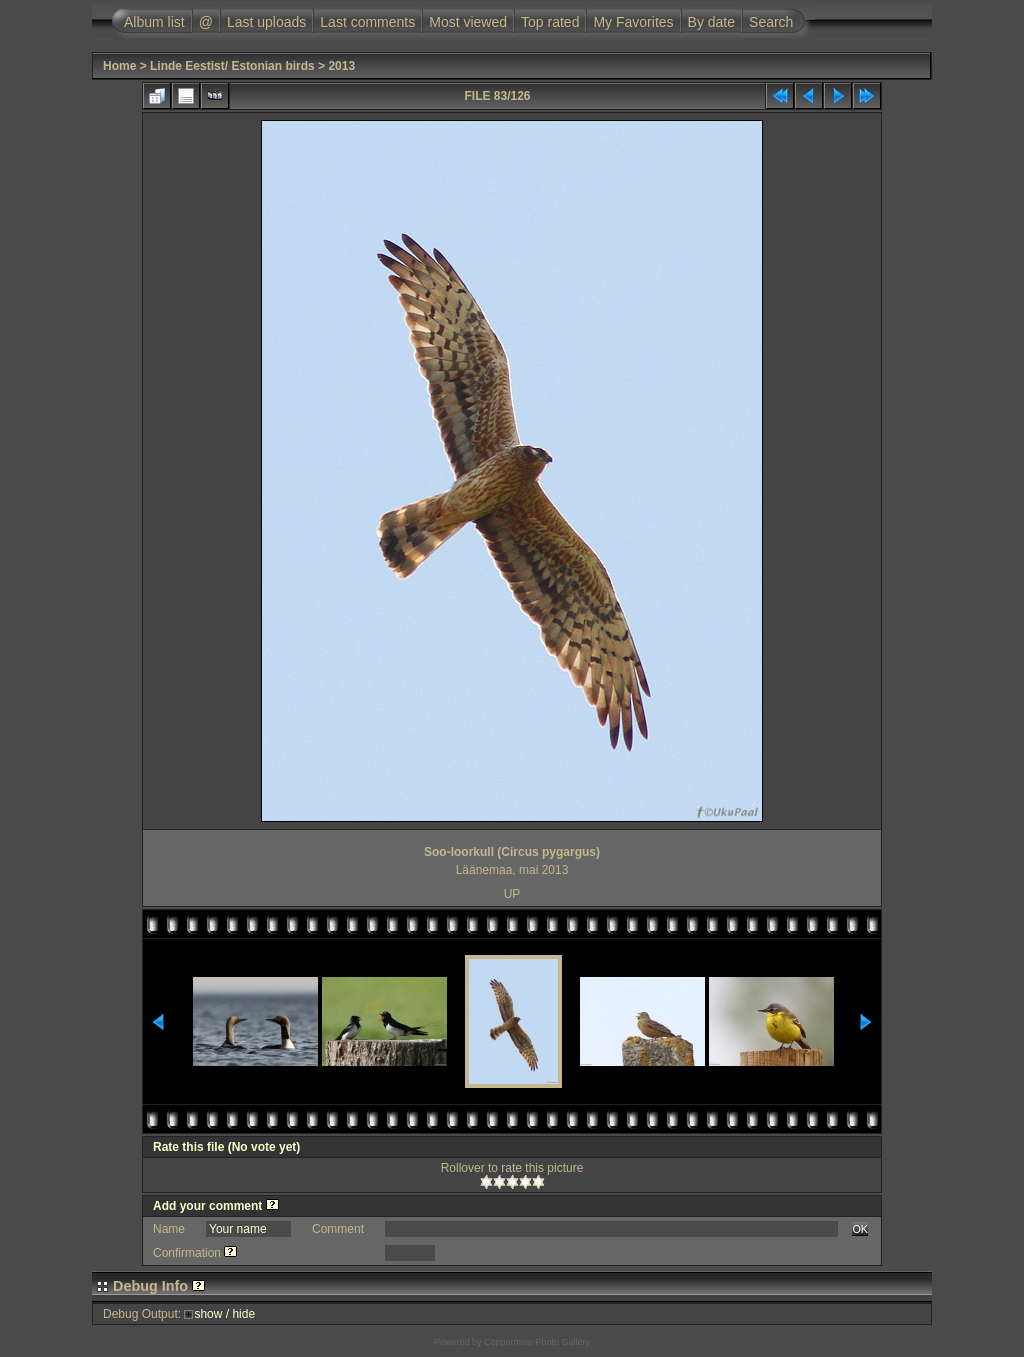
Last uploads (266, 22)
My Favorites (633, 22)
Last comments (367, 22)
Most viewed (468, 22)
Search (771, 22)
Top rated (550, 22)
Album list (154, 22)
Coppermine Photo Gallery (537, 1342)
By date (711, 22)
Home (119, 66)
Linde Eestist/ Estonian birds (232, 66)
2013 (341, 66)
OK (860, 1229)
